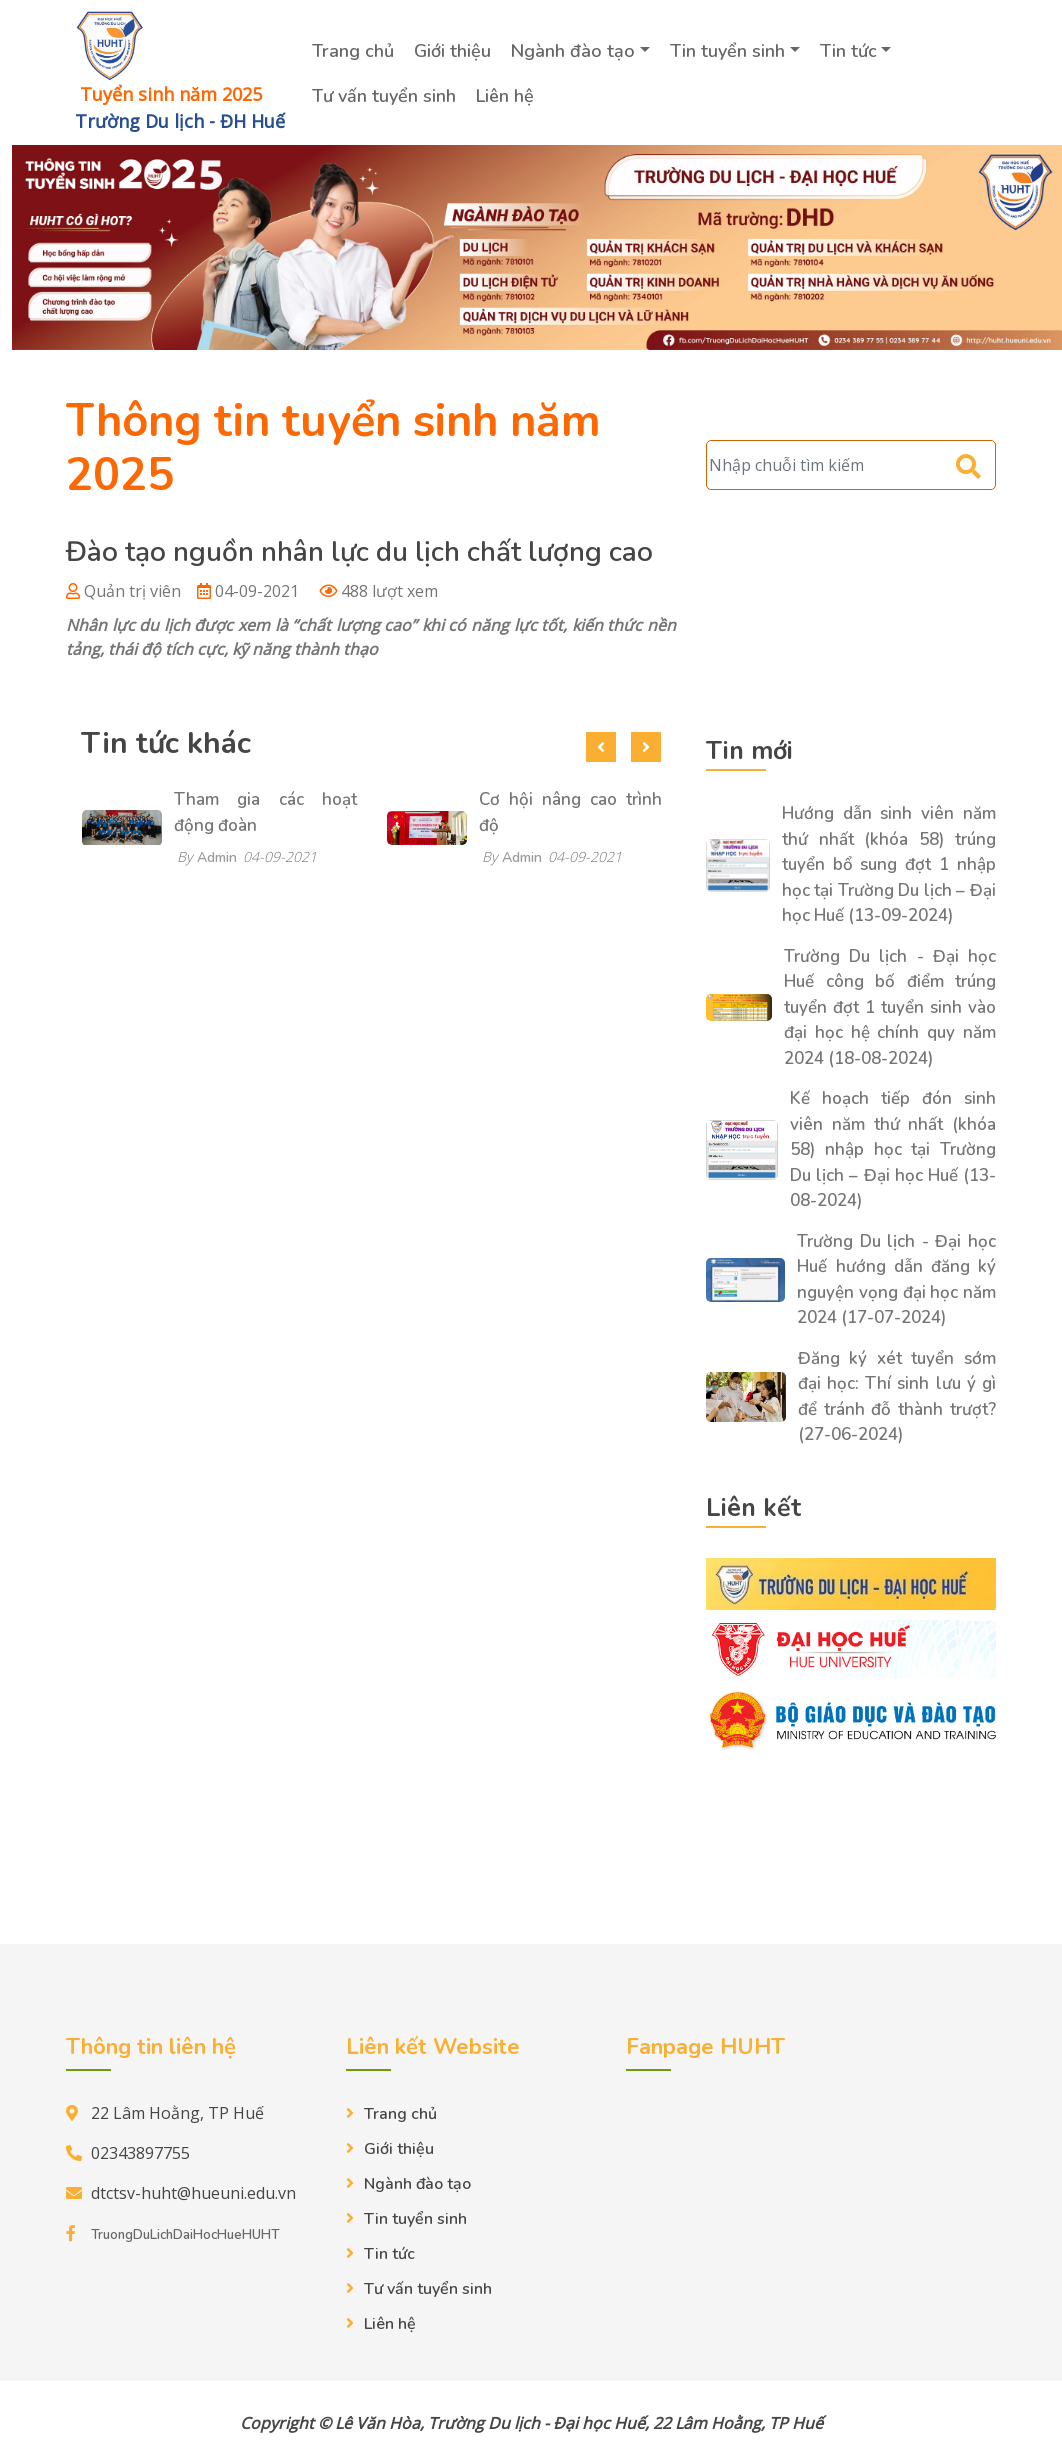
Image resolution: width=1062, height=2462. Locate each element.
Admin (217, 857)
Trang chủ (353, 51)
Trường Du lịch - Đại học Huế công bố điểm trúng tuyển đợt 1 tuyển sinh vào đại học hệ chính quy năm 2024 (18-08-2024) (890, 1007)
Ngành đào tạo (573, 51)
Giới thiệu (452, 51)
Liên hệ (505, 96)
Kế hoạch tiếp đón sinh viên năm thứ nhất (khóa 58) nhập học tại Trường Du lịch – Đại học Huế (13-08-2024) (893, 1149)
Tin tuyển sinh (727, 51)
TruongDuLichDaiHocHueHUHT (185, 2235)
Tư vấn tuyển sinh (384, 96)
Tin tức (848, 51)
